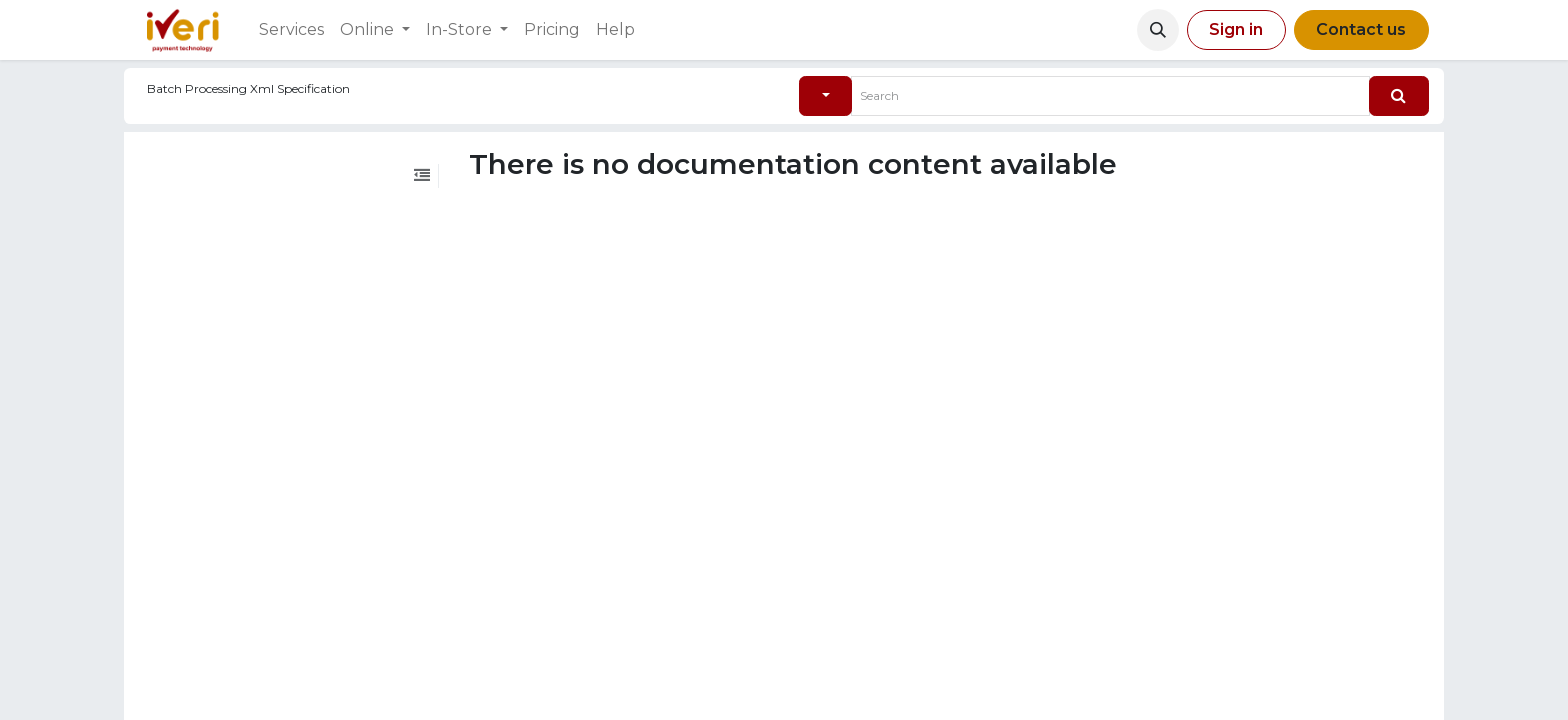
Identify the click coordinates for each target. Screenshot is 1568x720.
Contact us (1361, 29)
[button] (1158, 30)
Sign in (1236, 29)
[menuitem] (291, 30)
